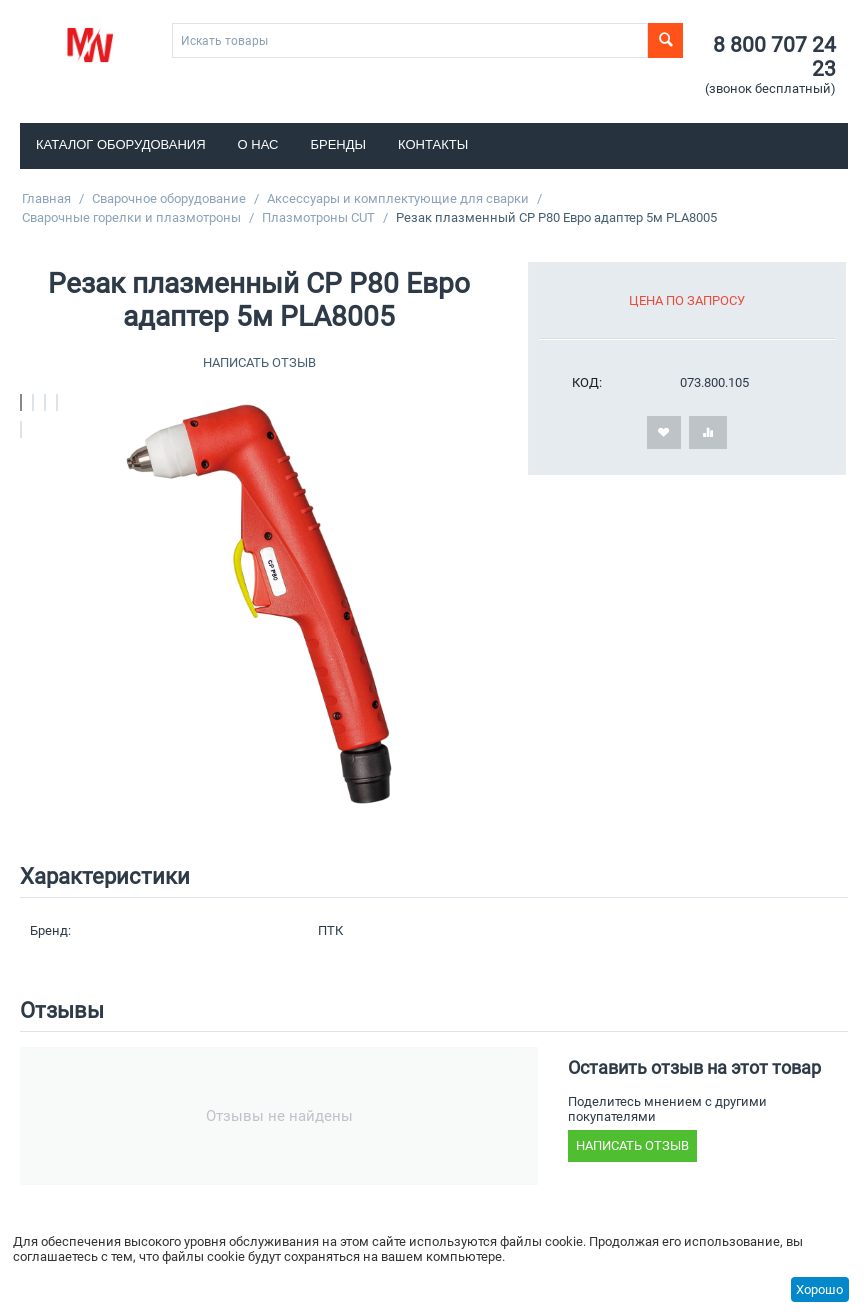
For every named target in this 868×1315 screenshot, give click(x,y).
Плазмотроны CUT (318, 217)
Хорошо (819, 1289)
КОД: (587, 382)
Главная (46, 198)
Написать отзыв (259, 362)
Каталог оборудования (121, 144)
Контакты (433, 144)
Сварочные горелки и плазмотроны (131, 217)
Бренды (339, 144)
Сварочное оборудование (169, 198)
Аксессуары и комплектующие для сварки (398, 198)
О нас (258, 144)
